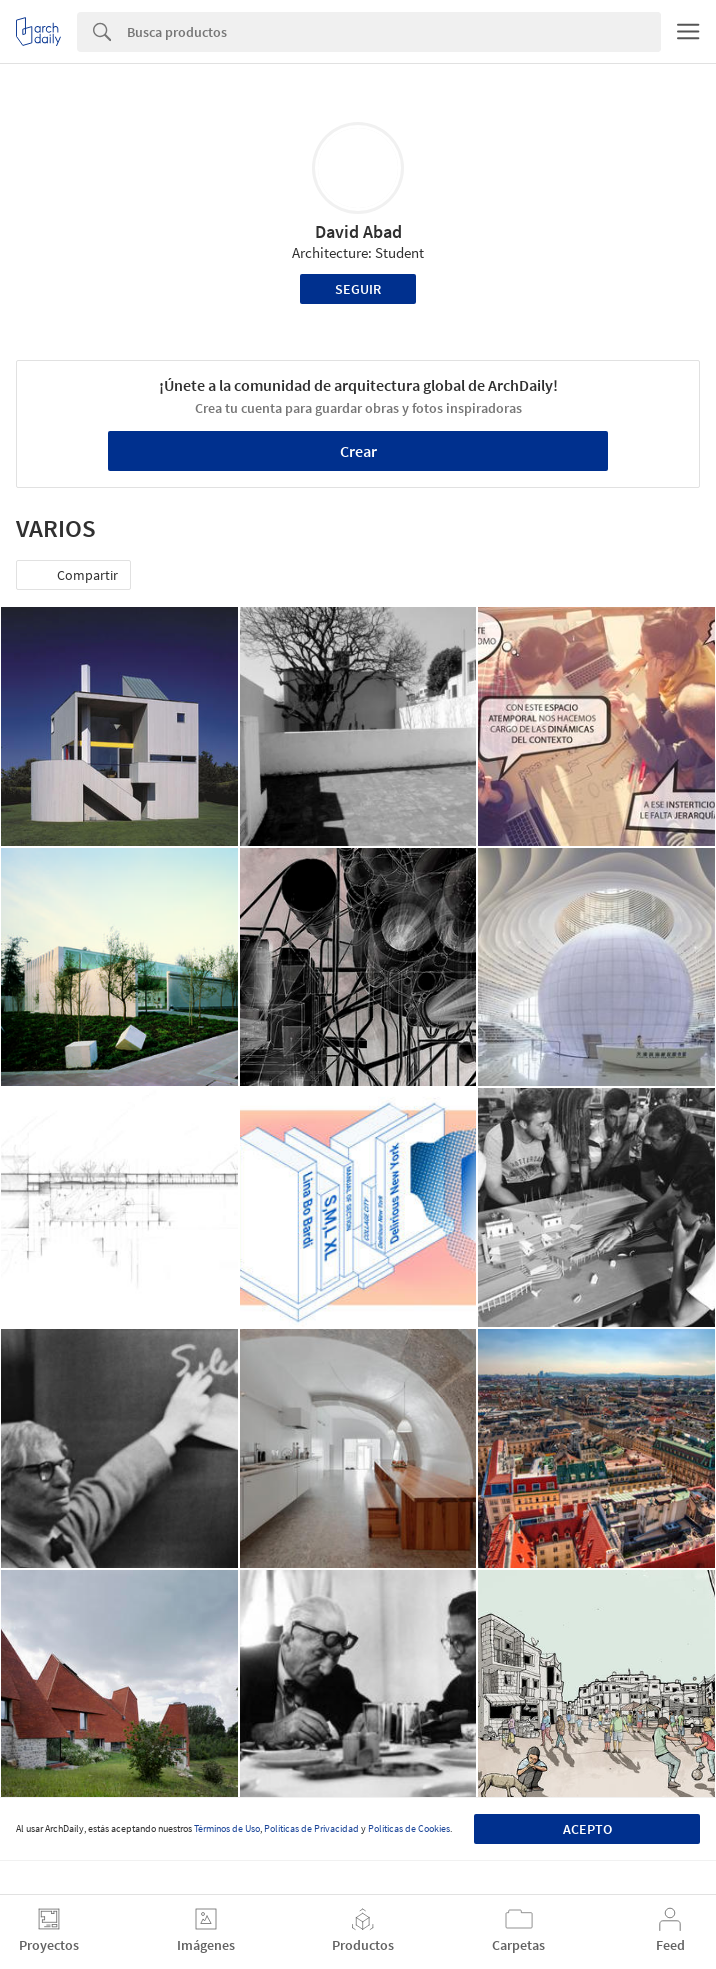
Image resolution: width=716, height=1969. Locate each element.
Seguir (358, 289)
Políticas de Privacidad (311, 1828)
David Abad (358, 231)
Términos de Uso (227, 1828)
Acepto (587, 1829)
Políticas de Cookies (409, 1828)
